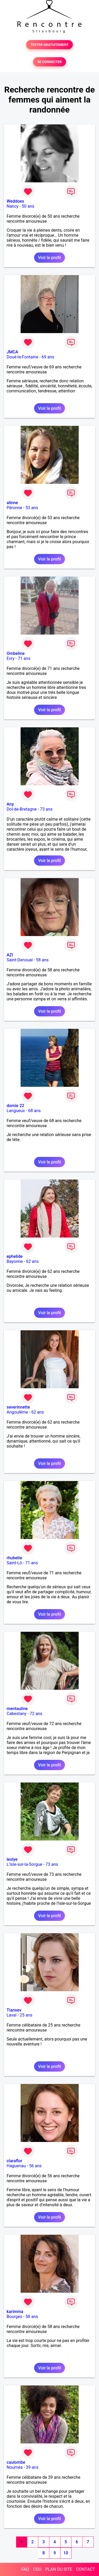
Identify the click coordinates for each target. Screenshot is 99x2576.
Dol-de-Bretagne (22, 809)
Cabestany (16, 1713)
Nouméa (15, 2467)
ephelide (15, 1256)
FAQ (25, 2569)
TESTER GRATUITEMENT (49, 45)
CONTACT (85, 2569)
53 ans (31, 507)
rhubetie (14, 1557)
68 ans (34, 1110)
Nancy (12, 206)
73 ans (46, 809)
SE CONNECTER (49, 62)
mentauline (17, 1708)
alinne (12, 502)
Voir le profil (49, 257)
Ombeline (16, 653)
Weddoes (15, 201)
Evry (11, 658)
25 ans (26, 2015)
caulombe (16, 2462)
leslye (12, 1859)
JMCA (12, 351)
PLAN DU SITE (58, 2569)
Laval (11, 2015)
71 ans (24, 658)
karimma (15, 2311)
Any (10, 804)
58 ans (42, 959)
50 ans (28, 206)
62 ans (32, 1261)
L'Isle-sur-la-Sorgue (24, 1864)
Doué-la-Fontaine (22, 356)
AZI (10, 954)
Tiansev (14, 2010)
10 (65, 2552)
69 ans (48, 356)
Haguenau (16, 2165)
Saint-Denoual (20, 959)
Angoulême (17, 1412)
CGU (37, 2569)
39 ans (32, 2467)
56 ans (35, 2165)
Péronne (14, 507)
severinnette (18, 1407)
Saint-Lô (14, 1562)
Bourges (14, 2316)
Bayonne (15, 1261)
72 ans (36, 1713)
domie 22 (15, 1105)
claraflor (14, 2160)
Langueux (16, 1110)
